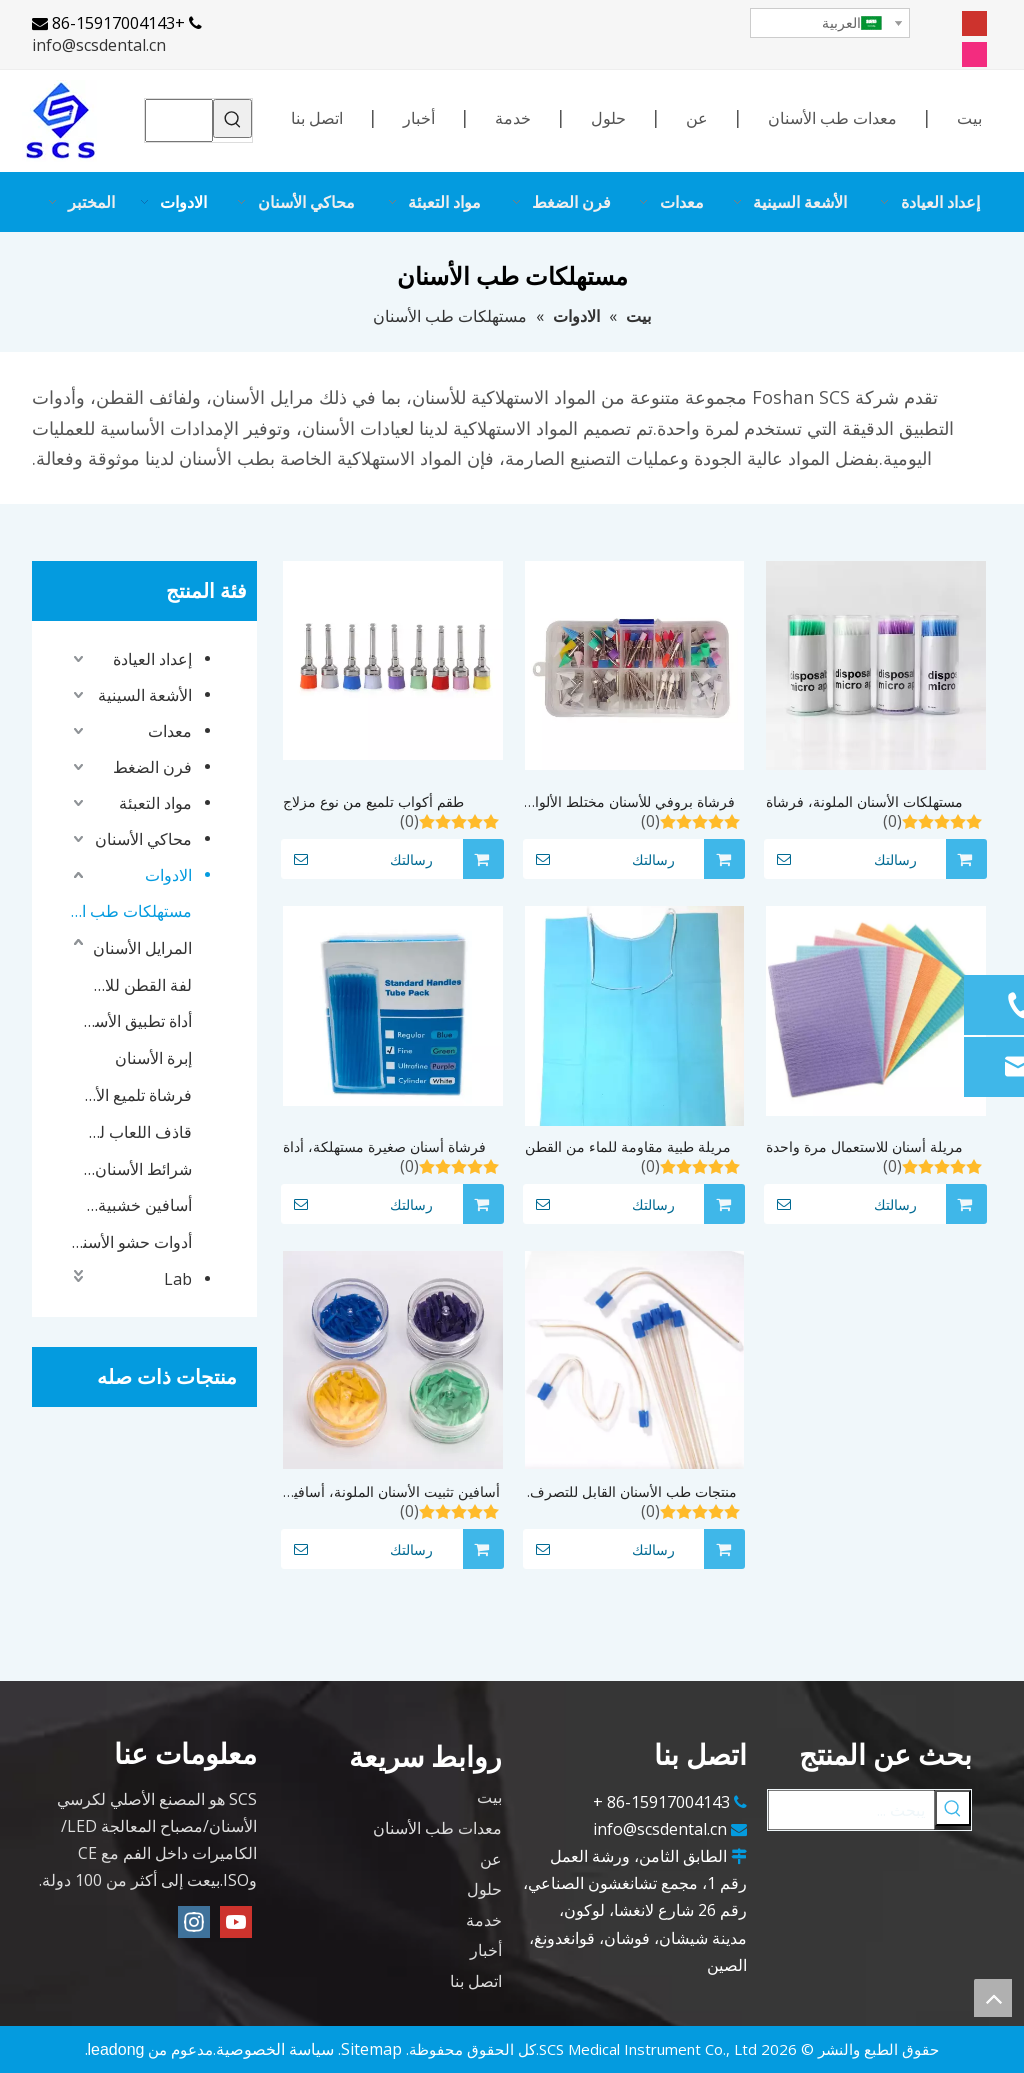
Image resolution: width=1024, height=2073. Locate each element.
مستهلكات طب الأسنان (130, 911)
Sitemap (371, 2049)
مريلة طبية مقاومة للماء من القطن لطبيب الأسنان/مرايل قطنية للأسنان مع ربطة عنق (628, 1147)
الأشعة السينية (145, 695)
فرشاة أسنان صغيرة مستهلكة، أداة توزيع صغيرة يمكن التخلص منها (384, 1147)
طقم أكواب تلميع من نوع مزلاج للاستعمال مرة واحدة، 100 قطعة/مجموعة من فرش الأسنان (381, 802)
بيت (969, 118)
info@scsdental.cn (99, 45)
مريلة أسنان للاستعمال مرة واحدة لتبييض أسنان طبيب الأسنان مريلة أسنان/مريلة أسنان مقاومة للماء (864, 1147)
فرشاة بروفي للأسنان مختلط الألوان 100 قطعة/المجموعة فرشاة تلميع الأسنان (630, 802)
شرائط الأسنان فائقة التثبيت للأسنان (138, 1169)
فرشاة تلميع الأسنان (138, 1095)
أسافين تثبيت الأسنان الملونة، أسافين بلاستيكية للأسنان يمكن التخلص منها (391, 1492)
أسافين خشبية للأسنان (138, 1205)
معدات (170, 731)
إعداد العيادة (152, 659)
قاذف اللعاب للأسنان (138, 1132)
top (993, 1998)
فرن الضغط (152, 767)
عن (697, 118)
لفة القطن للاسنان (138, 985)
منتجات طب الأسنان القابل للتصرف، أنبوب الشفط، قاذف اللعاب (631, 1492)
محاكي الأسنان (143, 839)
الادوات (168, 875)
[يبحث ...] (851, 1810)
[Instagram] (974, 53)
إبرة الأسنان (153, 1058)
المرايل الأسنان (142, 948)
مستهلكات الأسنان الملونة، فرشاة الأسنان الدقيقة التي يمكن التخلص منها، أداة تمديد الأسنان (864, 802)
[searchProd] (179, 120)
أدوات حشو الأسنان (130, 1242)
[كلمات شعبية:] (232, 118)
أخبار (419, 118)
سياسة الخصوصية (275, 2049)
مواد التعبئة (155, 803)
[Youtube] (974, 22)
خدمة (513, 118)
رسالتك (357, 859)
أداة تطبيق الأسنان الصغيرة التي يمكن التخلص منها (138, 1021)
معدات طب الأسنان (832, 118)
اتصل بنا (317, 118)
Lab (178, 1279)
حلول (608, 118)
